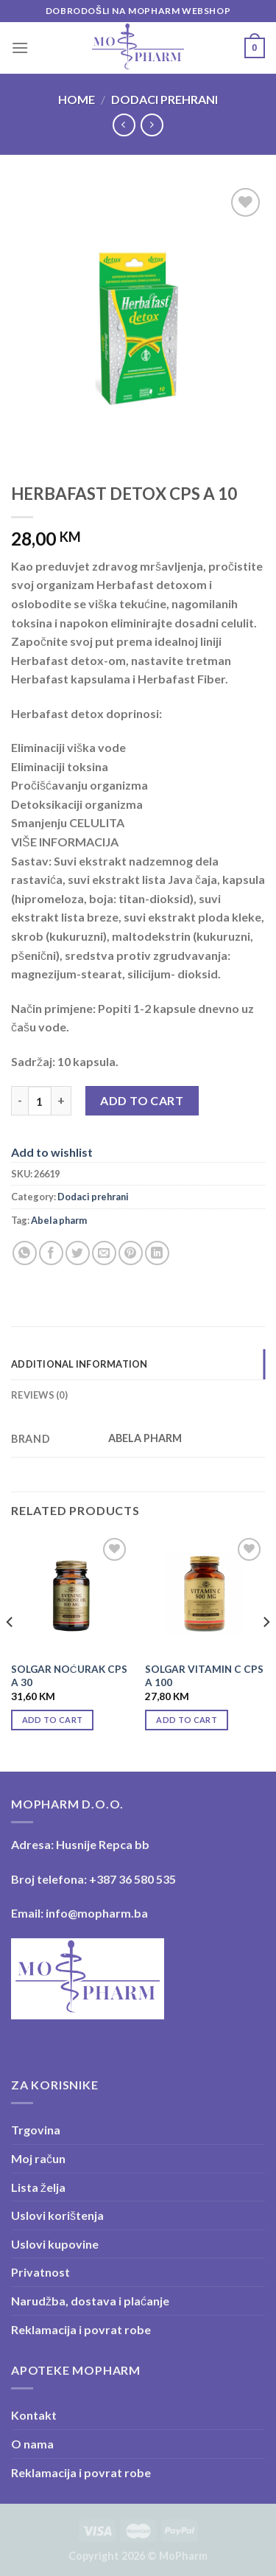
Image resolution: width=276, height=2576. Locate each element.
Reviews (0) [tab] (39, 1395)
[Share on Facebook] (51, 1253)
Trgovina (35, 2130)
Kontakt (34, 2415)
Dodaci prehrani (164, 99)
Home (76, 99)
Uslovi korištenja (57, 2215)
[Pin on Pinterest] (130, 1253)
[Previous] (10, 1652)
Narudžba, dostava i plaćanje (90, 2301)
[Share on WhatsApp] (25, 1253)
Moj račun (38, 2158)
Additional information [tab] (79, 1364)
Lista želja (38, 2187)
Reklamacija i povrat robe (81, 2329)
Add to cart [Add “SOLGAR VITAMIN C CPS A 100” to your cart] (186, 1719)
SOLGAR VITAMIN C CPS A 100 (204, 1675)
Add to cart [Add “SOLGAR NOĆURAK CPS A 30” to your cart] (52, 1719)
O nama (32, 2444)
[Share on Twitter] (78, 1253)
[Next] (265, 1652)
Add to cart (141, 1100)
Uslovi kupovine (55, 2244)
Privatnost (40, 2272)
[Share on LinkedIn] (157, 1253)
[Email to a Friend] (104, 1253)
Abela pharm (59, 1220)
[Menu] (20, 47)
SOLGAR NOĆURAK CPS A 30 (69, 1675)
